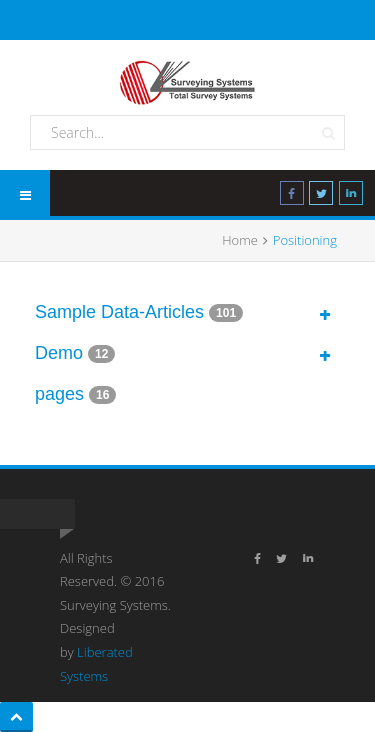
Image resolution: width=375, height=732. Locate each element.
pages (59, 394)
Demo (59, 353)
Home (240, 240)
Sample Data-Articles (119, 312)
